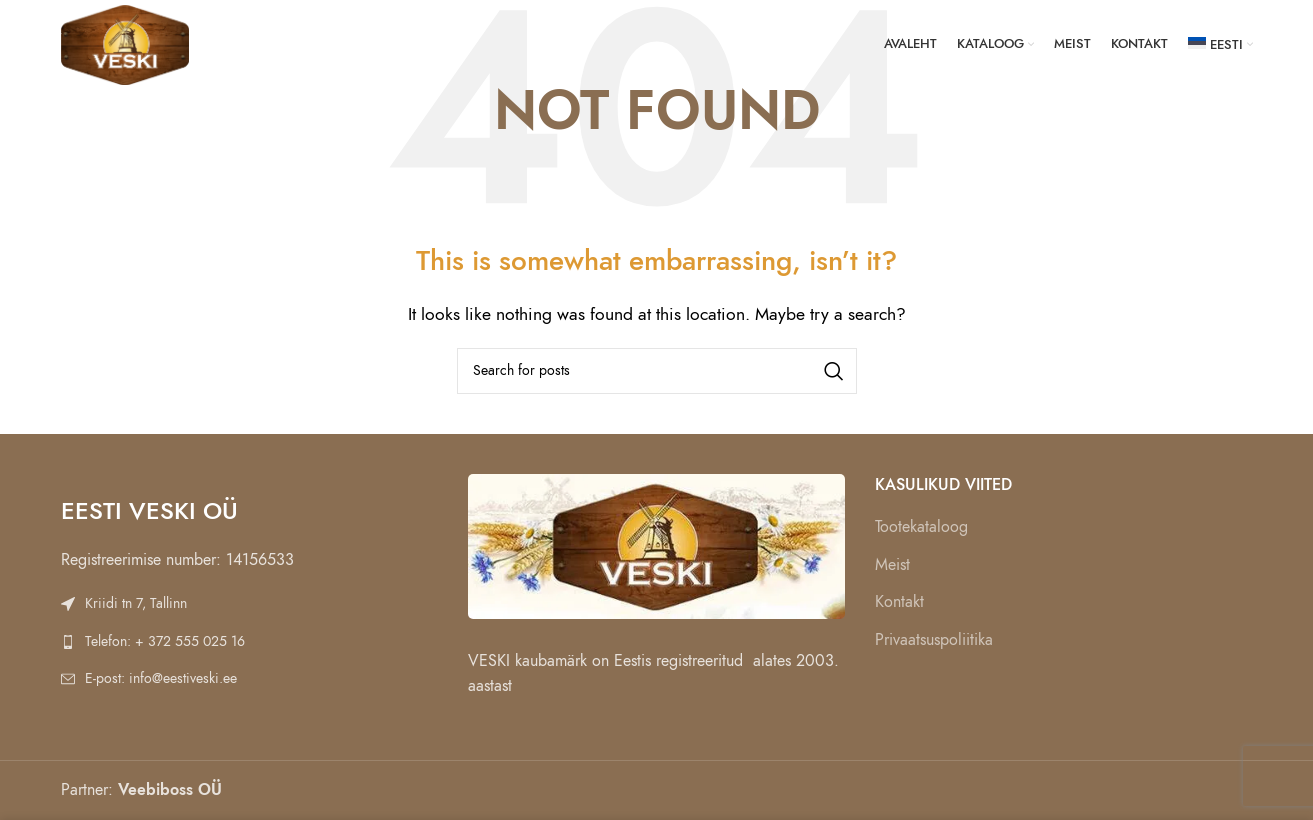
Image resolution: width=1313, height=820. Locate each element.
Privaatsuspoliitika (934, 640)
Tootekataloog (921, 527)
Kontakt (899, 602)
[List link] (249, 604)
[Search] (657, 371)
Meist (892, 565)
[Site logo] (125, 44)
